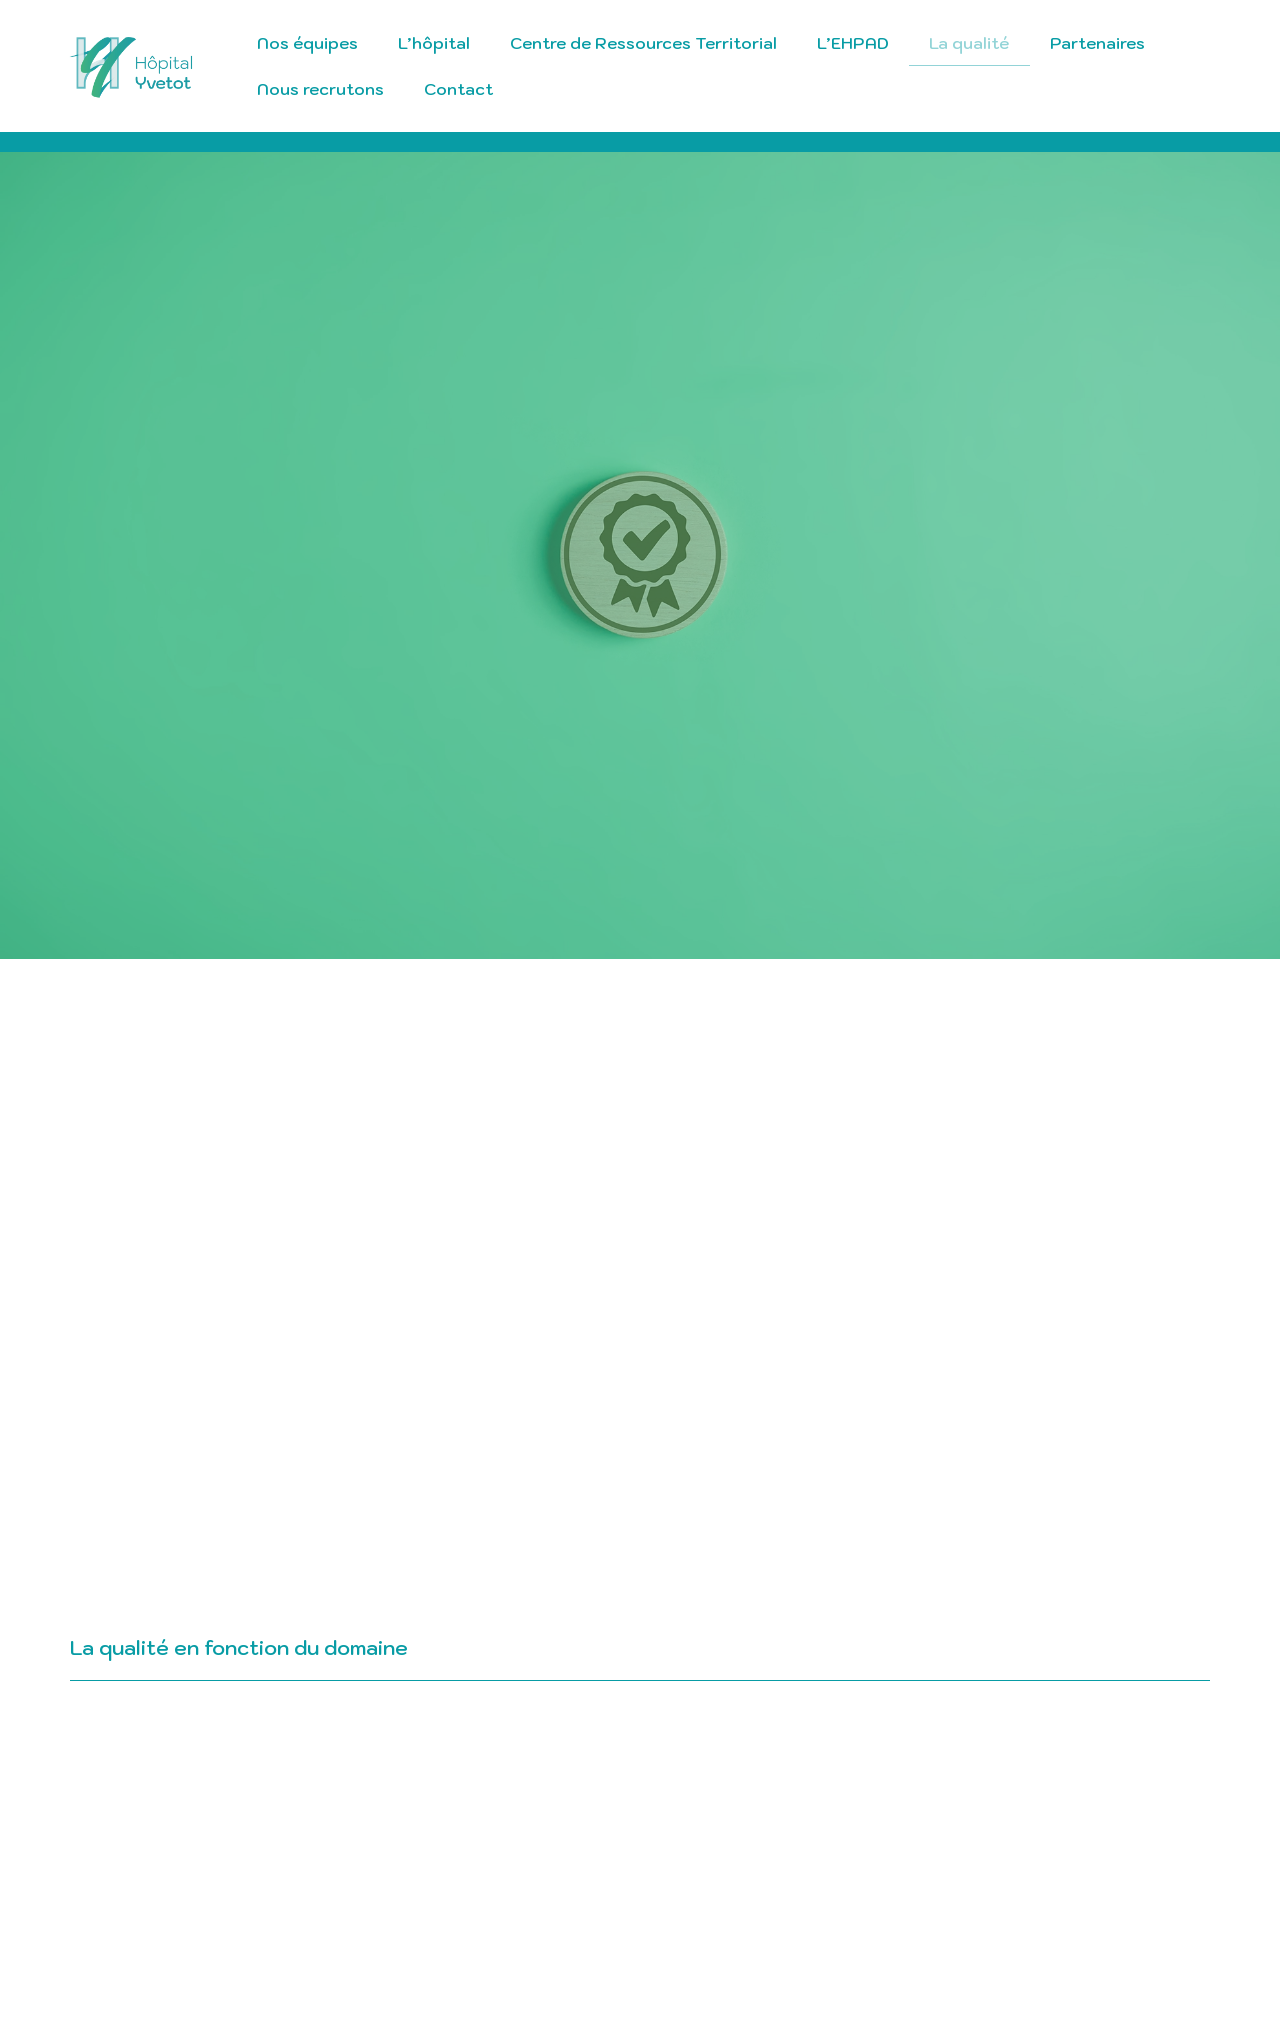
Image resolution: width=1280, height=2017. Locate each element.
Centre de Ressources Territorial (643, 43)
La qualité (969, 43)
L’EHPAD (853, 43)
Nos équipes (307, 43)
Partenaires (1097, 43)
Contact (458, 89)
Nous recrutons (320, 89)
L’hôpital (434, 43)
